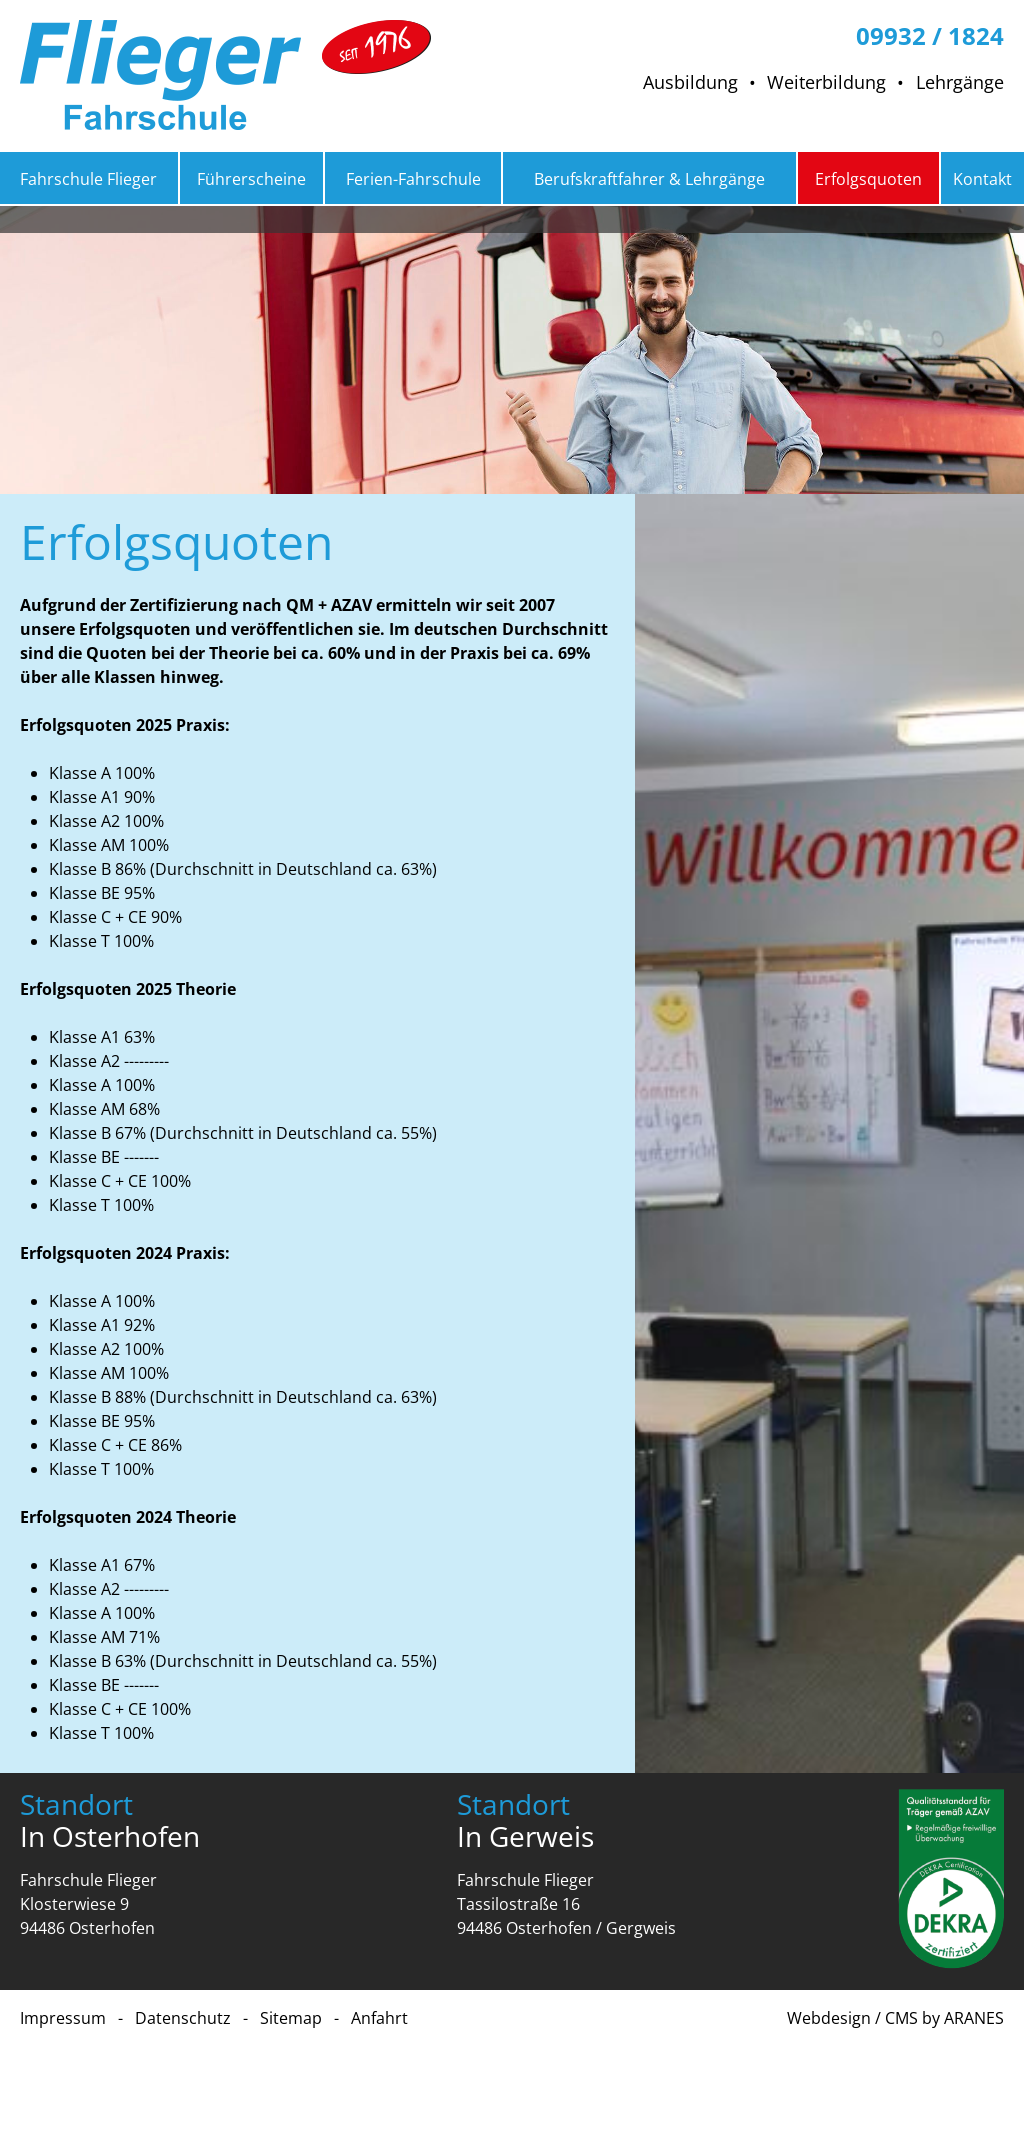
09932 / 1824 (930, 34)
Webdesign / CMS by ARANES (895, 2018)
